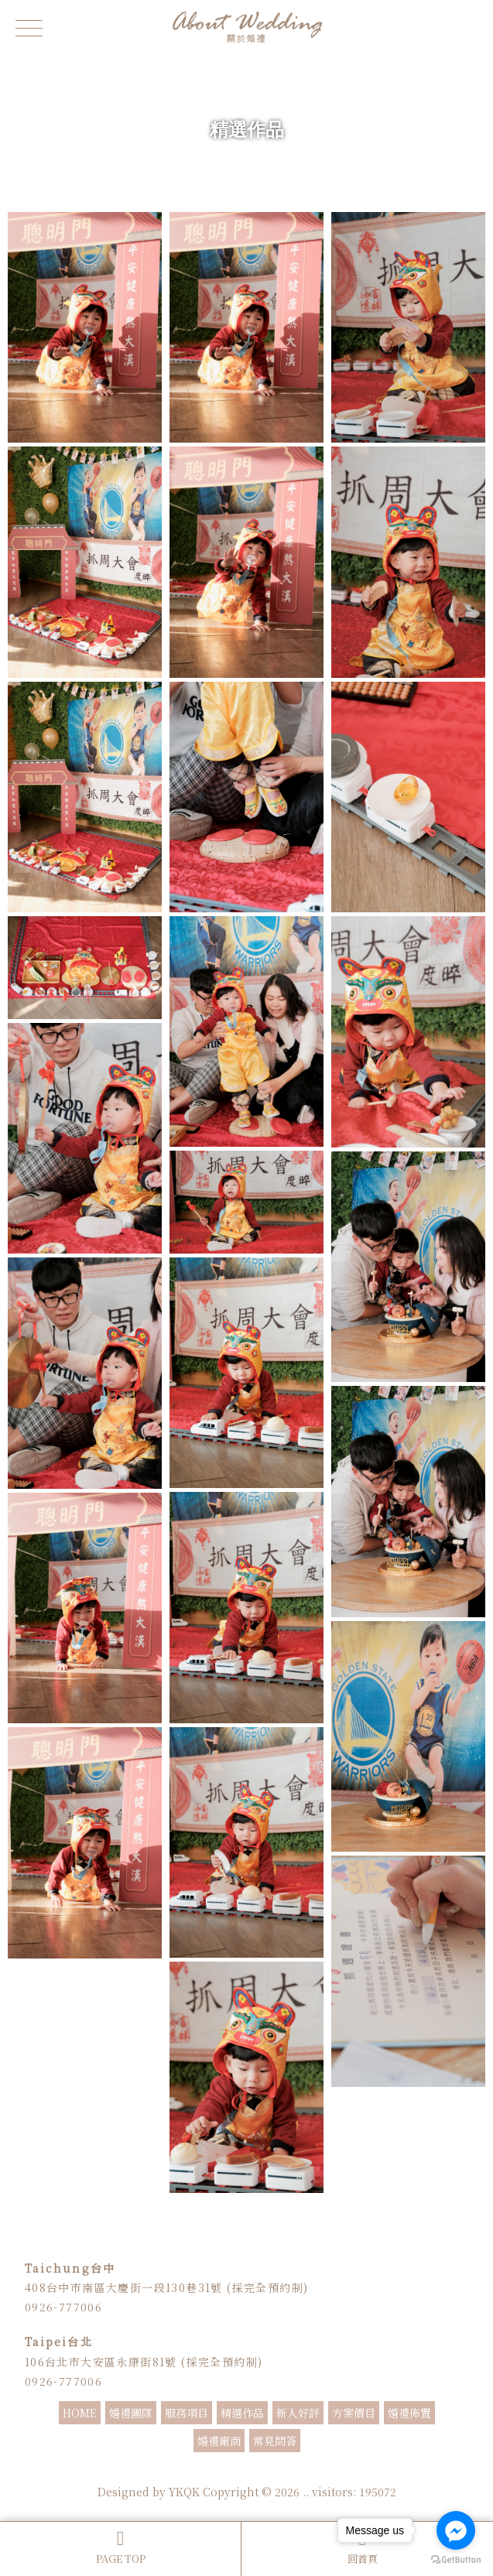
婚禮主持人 (169, 2471)
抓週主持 (366, 2471)
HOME (80, 2412)
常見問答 (274, 2440)
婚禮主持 (126, 2471)
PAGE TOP (120, 2547)
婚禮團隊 (130, 2412)
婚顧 (297, 2471)
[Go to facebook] (456, 2530)
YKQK (184, 2491)
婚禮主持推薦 (220, 2471)
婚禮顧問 (266, 2471)
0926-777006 (63, 2306)
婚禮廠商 (219, 2440)
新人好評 (298, 2412)
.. (306, 2491)
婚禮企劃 (328, 2471)
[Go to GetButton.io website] (456, 2560)
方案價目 (353, 2412)
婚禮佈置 (409, 2412)
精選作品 (242, 2412)
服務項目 (186, 2412)
